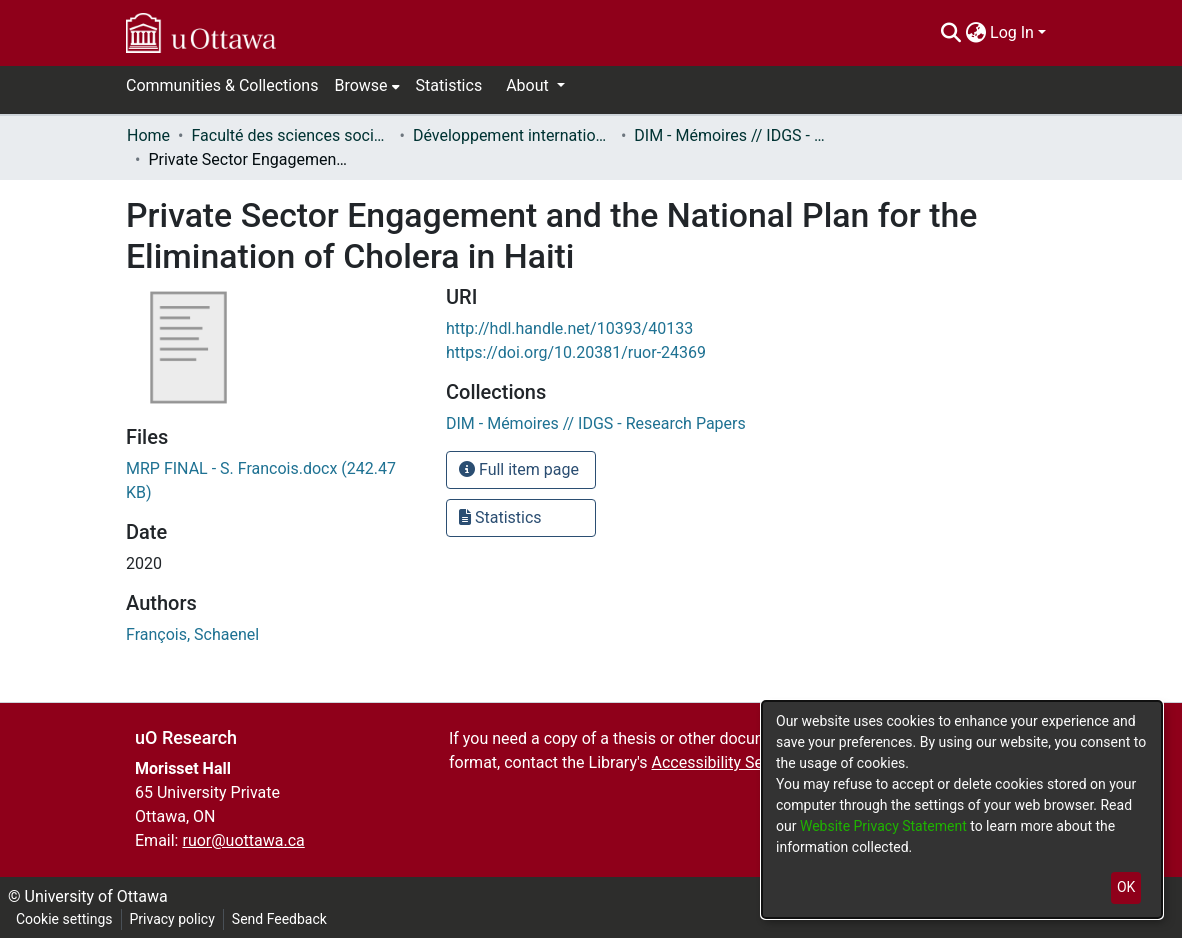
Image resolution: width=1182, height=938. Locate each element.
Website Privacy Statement (885, 826)
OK (1126, 887)
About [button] (529, 85)
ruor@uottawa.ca (243, 840)
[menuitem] (975, 33)
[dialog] (962, 809)
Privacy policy (172, 919)
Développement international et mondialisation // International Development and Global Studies (513, 135)
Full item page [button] (519, 469)
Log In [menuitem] (1012, 32)
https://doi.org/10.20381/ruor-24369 (576, 352)
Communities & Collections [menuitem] (222, 85)
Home (148, 135)
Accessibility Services (728, 762)
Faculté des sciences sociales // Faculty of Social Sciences (291, 135)
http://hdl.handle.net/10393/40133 (569, 328)
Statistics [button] (500, 517)
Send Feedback (279, 919)
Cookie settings (64, 919)
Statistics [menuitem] (449, 85)
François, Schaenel (192, 634)
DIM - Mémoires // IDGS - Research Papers (734, 135)
